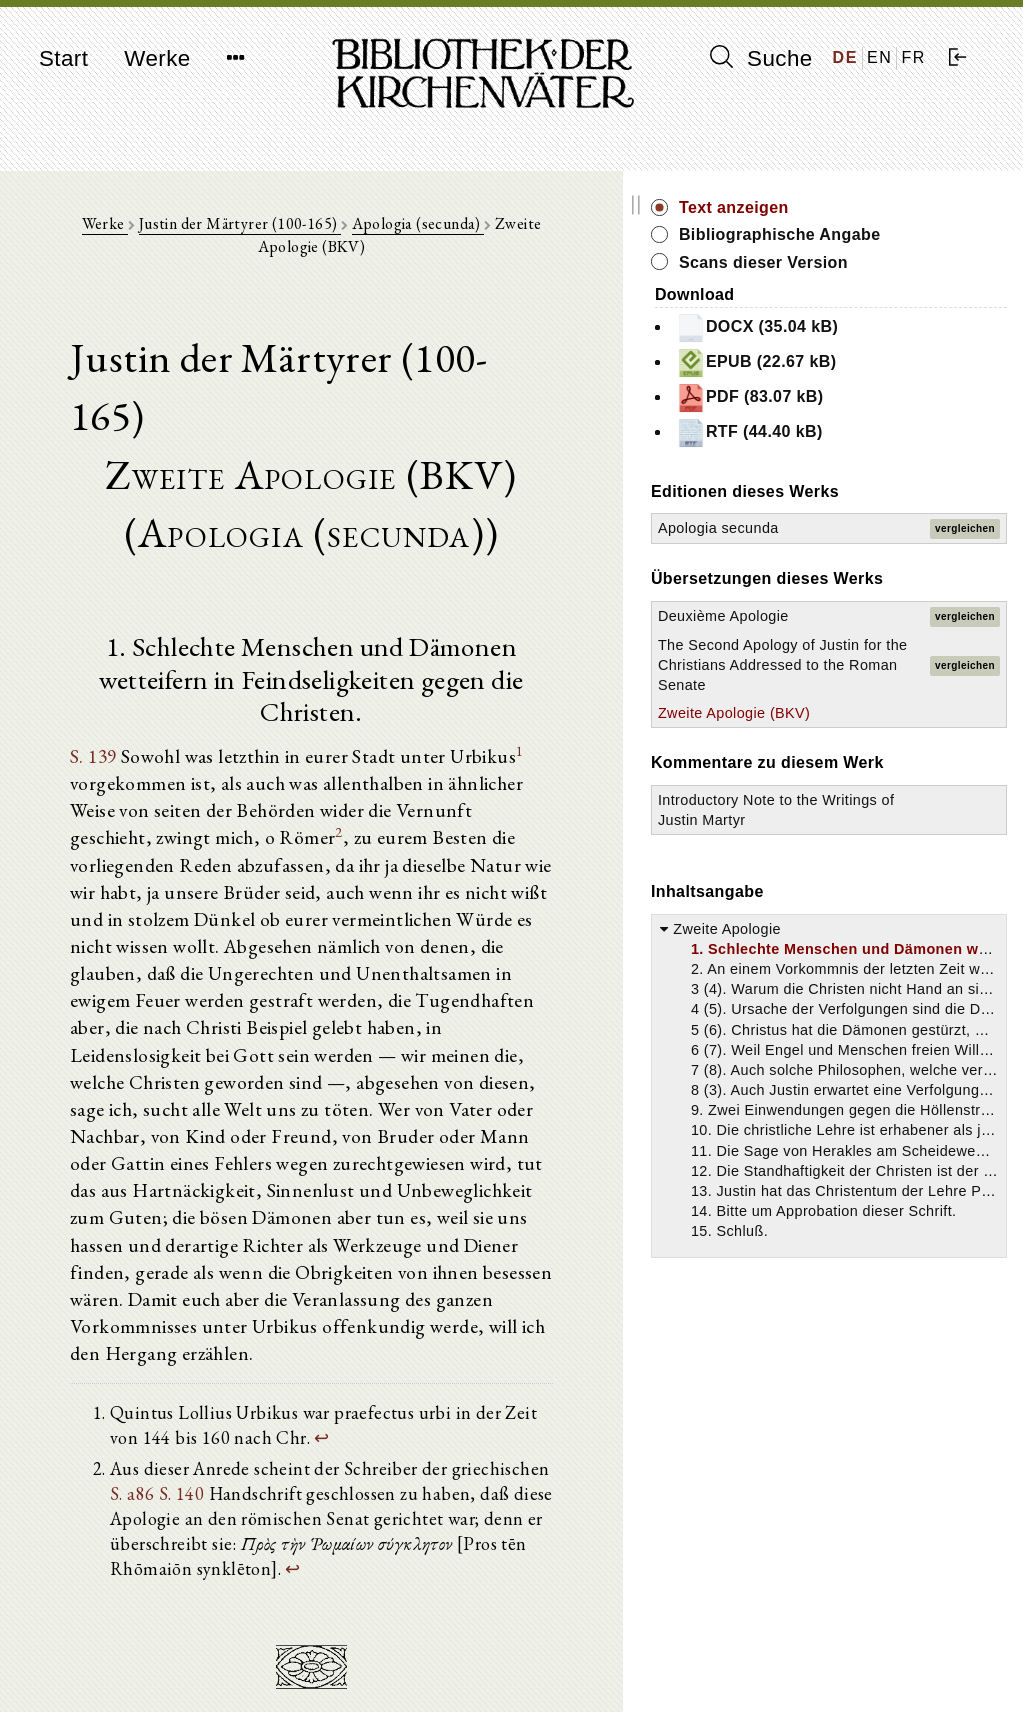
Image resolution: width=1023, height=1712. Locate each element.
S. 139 (103, 651)
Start (63, 58)
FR (913, 57)
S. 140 (634, 1242)
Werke (157, 58)
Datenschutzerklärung (856, 1666)
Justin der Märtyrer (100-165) (256, 231)
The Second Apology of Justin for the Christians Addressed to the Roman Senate (848, 788)
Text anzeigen (879, 207)
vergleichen (965, 560)
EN (879, 57)
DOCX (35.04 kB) (902, 350)
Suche (761, 58)
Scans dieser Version (908, 284)
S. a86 (585, 1242)
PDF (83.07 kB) (895, 420)
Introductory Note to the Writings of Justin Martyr (874, 1026)
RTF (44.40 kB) (894, 455)
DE (845, 57)
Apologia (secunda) (434, 231)
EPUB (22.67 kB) (901, 385)
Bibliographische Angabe (892, 245)
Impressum (821, 1647)
